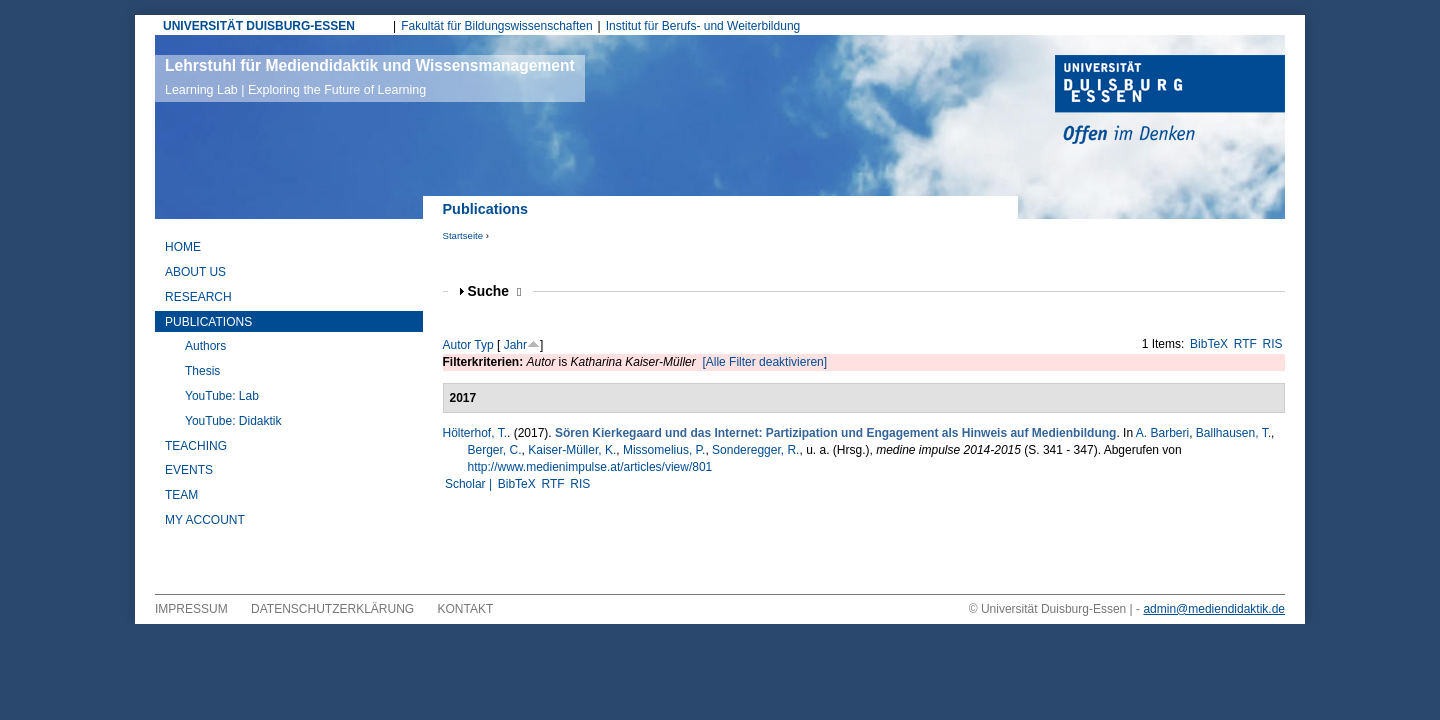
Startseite (463, 235)
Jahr (515, 345)
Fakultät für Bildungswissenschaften (496, 26)
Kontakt (466, 609)
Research (198, 297)
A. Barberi (1162, 433)
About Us (195, 272)
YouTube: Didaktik (233, 421)
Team (181, 495)
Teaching (196, 446)
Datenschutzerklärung (332, 609)
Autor (457, 345)
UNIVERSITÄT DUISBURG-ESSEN (259, 26)
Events (189, 470)
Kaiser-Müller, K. (572, 450)
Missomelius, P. (664, 450)
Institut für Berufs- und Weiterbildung (703, 26)
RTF (1245, 344)
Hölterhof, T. (475, 433)
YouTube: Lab (222, 396)
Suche (495, 291)
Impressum (191, 609)
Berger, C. (495, 450)
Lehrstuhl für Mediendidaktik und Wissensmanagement (370, 77)
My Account (205, 520)
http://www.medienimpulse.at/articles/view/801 (590, 467)
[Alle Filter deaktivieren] (764, 362)
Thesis (202, 371)
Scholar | (470, 484)
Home (183, 247)
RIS (1273, 344)
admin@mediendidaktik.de (1214, 609)
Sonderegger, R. (755, 450)
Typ (483, 345)
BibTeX (1209, 344)
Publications (208, 322)
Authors (205, 346)
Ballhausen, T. (1233, 433)
